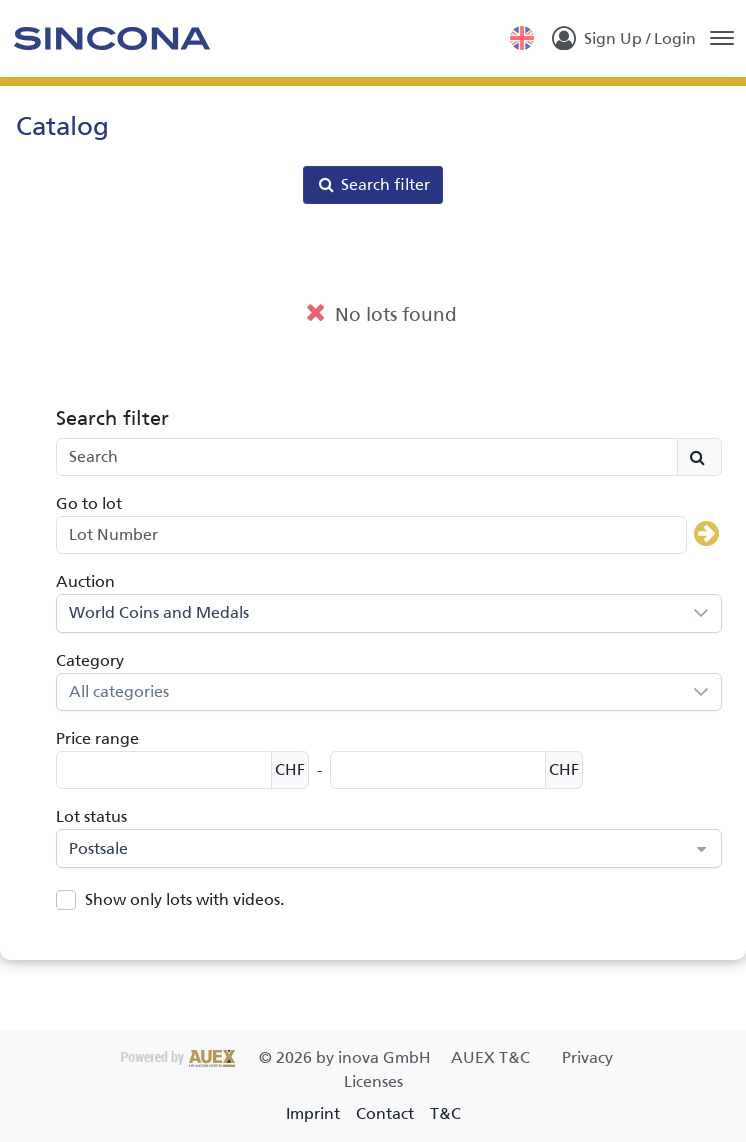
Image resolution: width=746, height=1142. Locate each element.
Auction (85, 581)
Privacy (587, 1057)
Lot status (91, 816)
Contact (385, 1113)
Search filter (373, 184)
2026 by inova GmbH (278, 1057)
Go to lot (89, 503)
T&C (445, 1113)
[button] (701, 613)
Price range (97, 738)
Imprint (313, 1113)
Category (90, 660)
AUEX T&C (492, 1057)
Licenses (373, 1081)
